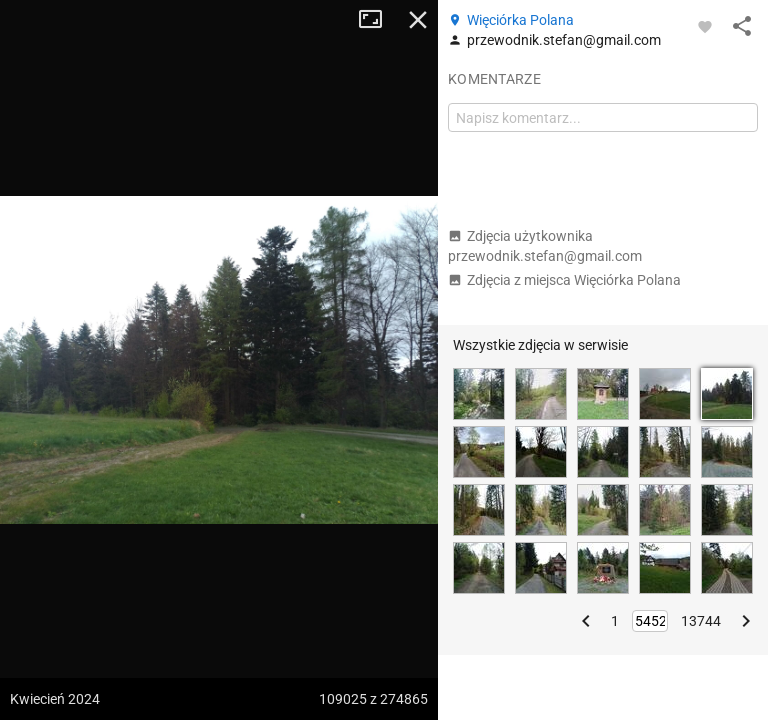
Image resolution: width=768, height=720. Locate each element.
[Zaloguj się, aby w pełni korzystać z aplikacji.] (705, 26)
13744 (701, 621)
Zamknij (418, 20)
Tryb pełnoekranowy (378, 20)
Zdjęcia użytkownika (545, 246)
